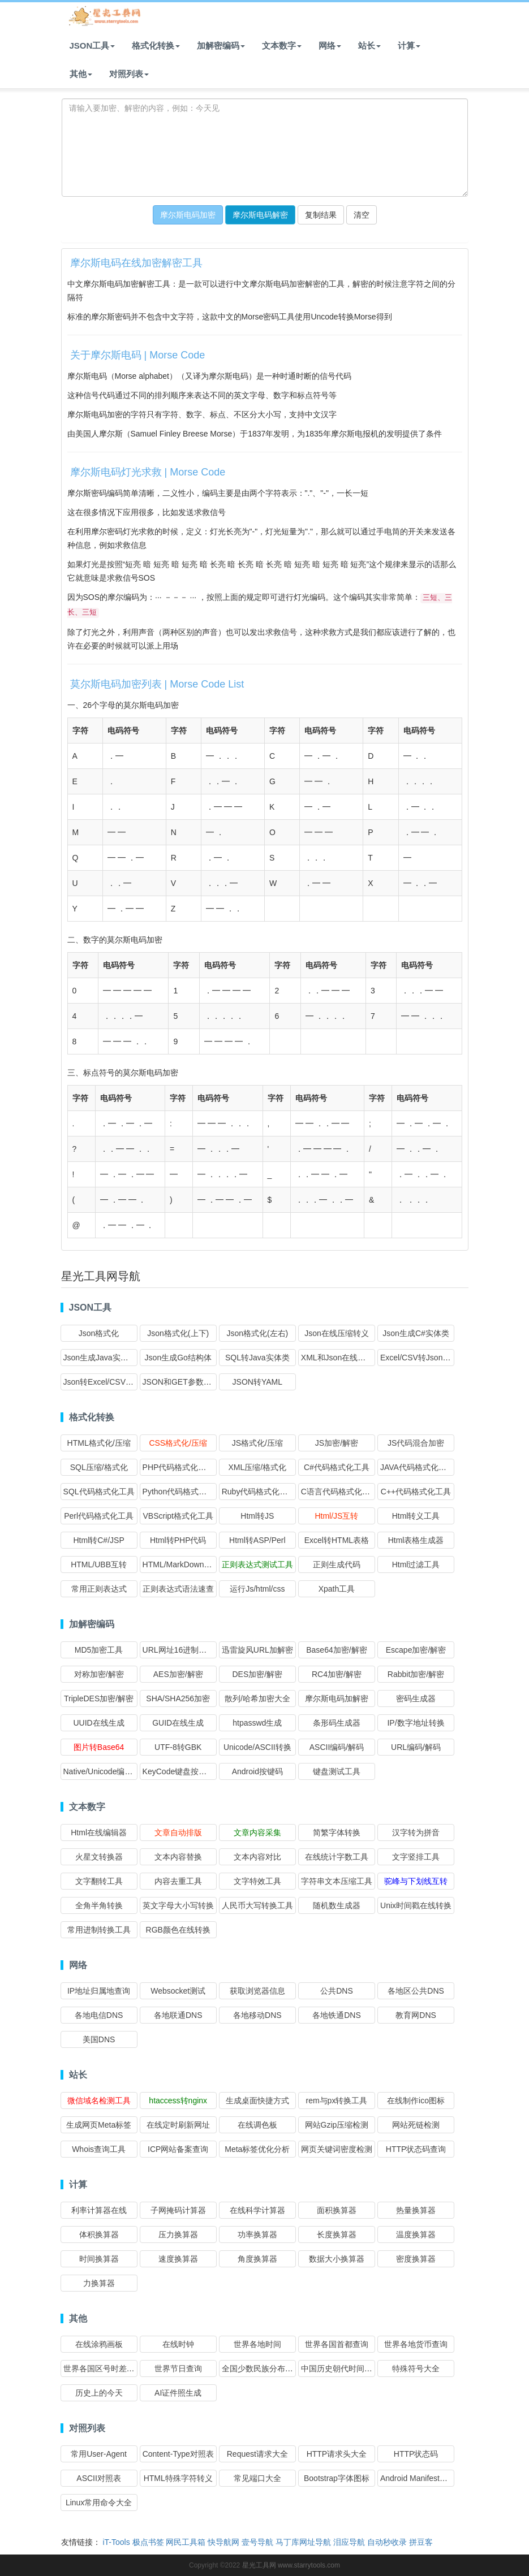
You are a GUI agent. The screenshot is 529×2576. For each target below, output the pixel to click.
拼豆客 (421, 2542)
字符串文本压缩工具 (336, 1881)
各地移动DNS (257, 2015)
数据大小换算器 (336, 2258)
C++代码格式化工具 (416, 1491)
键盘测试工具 (336, 1771)
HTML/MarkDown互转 (181, 1564)
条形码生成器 (336, 1722)
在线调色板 (257, 2124)
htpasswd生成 (257, 1722)
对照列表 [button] (129, 74)
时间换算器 (99, 2258)
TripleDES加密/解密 (99, 1698)
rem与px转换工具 (336, 2100)
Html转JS (257, 1515)
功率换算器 (257, 2234)
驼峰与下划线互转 (416, 1881)
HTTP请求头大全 (337, 2453)
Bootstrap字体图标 (336, 2478)
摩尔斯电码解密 (260, 214)
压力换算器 (178, 2234)
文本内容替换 (178, 1856)
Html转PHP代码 (178, 1540)
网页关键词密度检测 (336, 2149)
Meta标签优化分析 (257, 2149)
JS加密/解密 (336, 1442)
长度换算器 (336, 2234)
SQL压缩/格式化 (99, 1467)
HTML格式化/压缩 (99, 1442)
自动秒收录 (387, 2542)
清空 (361, 214)
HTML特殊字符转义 (178, 2478)
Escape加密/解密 (416, 1649)
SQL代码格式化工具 (99, 1491)
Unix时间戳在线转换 (415, 1905)
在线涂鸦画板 (99, 2344)
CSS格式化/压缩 (178, 1442)
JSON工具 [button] (92, 45)
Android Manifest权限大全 (425, 2478)
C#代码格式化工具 (336, 1467)
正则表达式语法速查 (178, 1588)
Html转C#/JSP (98, 1540)
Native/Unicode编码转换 (106, 1771)
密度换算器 (416, 2258)
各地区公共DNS (416, 1990)
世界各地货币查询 (416, 2344)
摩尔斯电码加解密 (336, 1698)
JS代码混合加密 (416, 1442)
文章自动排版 (178, 1832)
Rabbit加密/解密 (416, 1674)
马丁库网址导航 (303, 2542)
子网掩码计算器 (178, 2210)
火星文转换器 (99, 1856)
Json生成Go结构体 (178, 1357)
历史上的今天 (99, 2392)
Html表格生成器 (416, 1540)
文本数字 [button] (282, 45)
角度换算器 (257, 2258)
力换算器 (99, 2283)
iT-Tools (116, 2542)
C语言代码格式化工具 (339, 1491)
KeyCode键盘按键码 (179, 1771)
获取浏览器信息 (257, 1990)
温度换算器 (416, 2234)
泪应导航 (349, 2542)
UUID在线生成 (98, 1722)
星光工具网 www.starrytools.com (291, 2565)
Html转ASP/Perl (257, 1540)
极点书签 (148, 2542)
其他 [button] (81, 74)
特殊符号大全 (416, 2368)
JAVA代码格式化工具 (417, 1467)
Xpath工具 (337, 1588)
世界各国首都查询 (336, 2344)
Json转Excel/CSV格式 (102, 1381)
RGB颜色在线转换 (178, 1929)
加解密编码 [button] (221, 45)
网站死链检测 (416, 2124)
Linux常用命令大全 (99, 2502)
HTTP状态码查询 (416, 2149)
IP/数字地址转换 (415, 1722)
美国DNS (99, 2039)
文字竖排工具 (416, 1856)
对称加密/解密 (99, 1674)
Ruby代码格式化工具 (259, 1491)
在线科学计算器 (257, 2210)
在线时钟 (178, 2344)
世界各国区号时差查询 (103, 2368)
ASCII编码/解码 (336, 1747)
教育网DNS (415, 2015)
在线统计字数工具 (336, 1856)
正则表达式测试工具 (257, 1564)
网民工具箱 (185, 2542)
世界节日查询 (178, 2368)
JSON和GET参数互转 (181, 1381)
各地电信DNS (99, 2015)
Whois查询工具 (99, 2149)
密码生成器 (416, 1698)
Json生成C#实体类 (415, 1333)
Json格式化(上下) (178, 1333)
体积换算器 (99, 2234)
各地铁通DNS (336, 2015)
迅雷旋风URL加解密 (257, 1649)
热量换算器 (416, 2210)
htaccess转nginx (178, 2100)
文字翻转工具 (99, 1881)
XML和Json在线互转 (337, 1357)
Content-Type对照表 (178, 2453)
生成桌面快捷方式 (257, 2100)
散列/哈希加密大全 (257, 1698)
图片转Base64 (99, 1747)
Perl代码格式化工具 (99, 1515)
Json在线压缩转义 (336, 1333)
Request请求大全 (257, 2453)
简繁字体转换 (336, 1832)
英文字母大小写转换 (178, 1905)
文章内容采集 (257, 1832)
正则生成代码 (336, 1564)
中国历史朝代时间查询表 (344, 2368)
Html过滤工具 (416, 1564)
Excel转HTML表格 (336, 1540)
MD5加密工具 (99, 1649)
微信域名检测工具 (99, 2100)
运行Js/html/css (257, 1588)
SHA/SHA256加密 (178, 1698)
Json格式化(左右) (257, 1333)
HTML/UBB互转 (99, 1564)
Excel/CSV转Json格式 (419, 1357)
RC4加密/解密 (337, 1674)
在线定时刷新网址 (178, 2124)
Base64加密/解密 (336, 1649)
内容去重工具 (178, 1881)
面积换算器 (336, 2210)
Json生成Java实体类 (99, 1357)
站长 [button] (369, 45)
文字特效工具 (257, 1881)
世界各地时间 (257, 2344)
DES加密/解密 (257, 1674)
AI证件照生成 (177, 2392)
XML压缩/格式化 (257, 1467)
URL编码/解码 (416, 1747)
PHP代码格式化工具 (178, 1467)
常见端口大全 (257, 2478)
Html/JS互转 (336, 1515)
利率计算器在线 (99, 2210)
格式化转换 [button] (156, 45)
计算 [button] (409, 45)
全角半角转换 (99, 1905)
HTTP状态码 (416, 2453)
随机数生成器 (336, 1905)
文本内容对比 (257, 1856)
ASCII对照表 (98, 2478)
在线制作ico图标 (416, 2100)
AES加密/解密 (178, 1674)
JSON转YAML (257, 1381)
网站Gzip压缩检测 (337, 2124)
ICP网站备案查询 (178, 2149)
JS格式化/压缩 (257, 1442)
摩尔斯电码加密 (188, 214)
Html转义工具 (416, 1515)
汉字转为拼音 (416, 1832)
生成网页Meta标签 (98, 2124)
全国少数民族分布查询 (261, 2368)
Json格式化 (99, 1333)
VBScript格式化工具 (178, 1515)
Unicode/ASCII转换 (257, 1747)
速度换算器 (178, 2258)
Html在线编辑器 (99, 1832)
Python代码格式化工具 (183, 1491)
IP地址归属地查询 (98, 1990)
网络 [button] (330, 45)
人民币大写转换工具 (257, 1905)
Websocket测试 (177, 1990)
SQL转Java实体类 (257, 1357)
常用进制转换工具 (99, 1929)
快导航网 (223, 2542)
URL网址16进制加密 (179, 1649)
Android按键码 (257, 1771)
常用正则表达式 (99, 1588)
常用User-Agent (99, 2453)
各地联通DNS (178, 2015)
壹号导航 (257, 2542)
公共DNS (336, 1990)
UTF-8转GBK (177, 1747)
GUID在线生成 (178, 1722)
